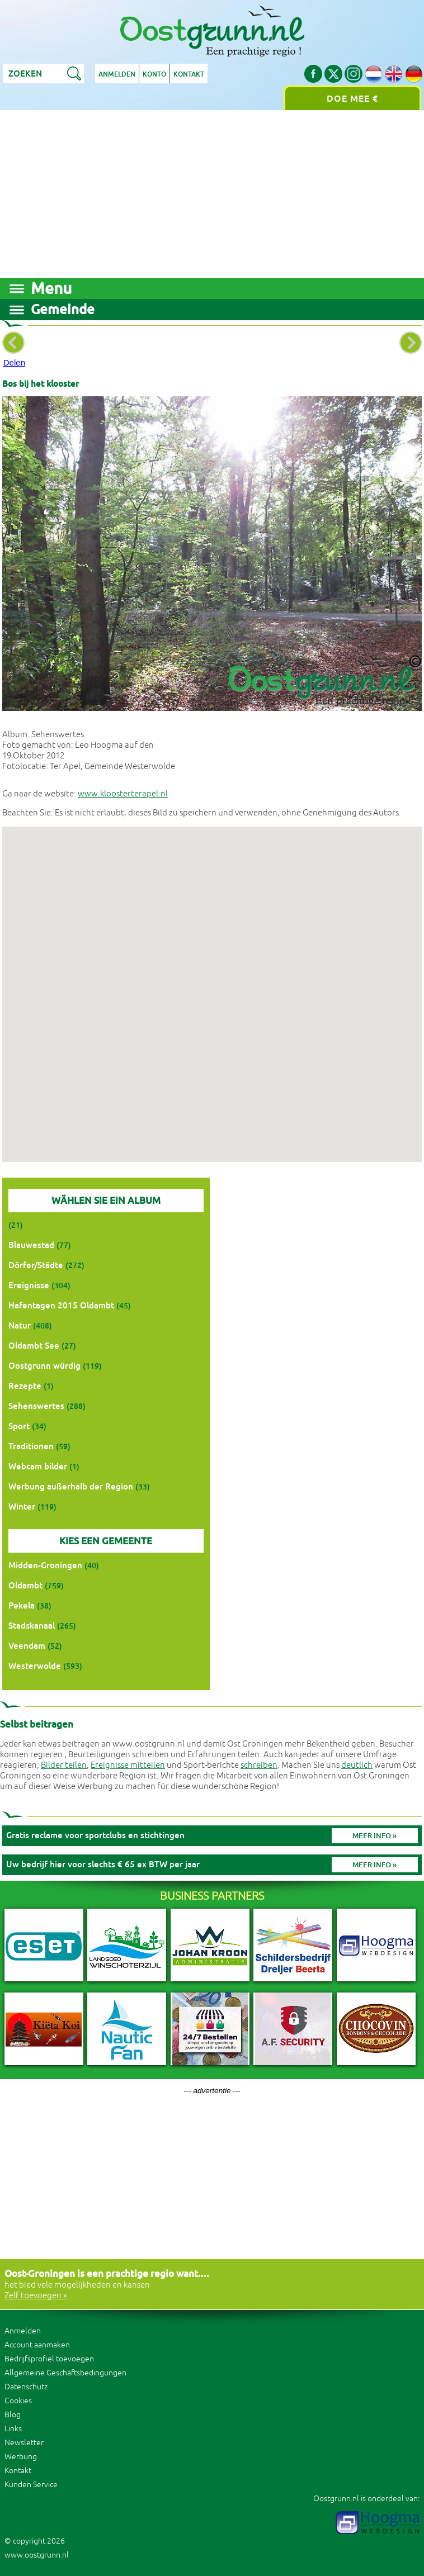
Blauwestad (31, 1245)
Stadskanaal (31, 1625)
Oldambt (25, 1585)
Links (13, 2428)
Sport (19, 1426)
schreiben (259, 1765)
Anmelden (116, 74)
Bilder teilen (64, 1765)
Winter (21, 1506)
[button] (212, 984)
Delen (14, 362)
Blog (12, 2415)
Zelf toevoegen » (35, 2295)
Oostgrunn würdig (44, 1365)
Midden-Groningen (45, 1565)
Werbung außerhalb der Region (70, 1486)
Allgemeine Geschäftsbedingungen (65, 2373)
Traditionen (31, 1446)
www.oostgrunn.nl (36, 2555)
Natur (19, 1325)
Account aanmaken (37, 2345)
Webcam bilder (37, 1466)
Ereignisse (28, 1285)
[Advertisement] (212, 194)
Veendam (26, 1645)
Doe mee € (352, 99)
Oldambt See (33, 1345)
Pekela (21, 1605)
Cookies (18, 2401)
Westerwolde (34, 1666)
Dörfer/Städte (35, 1265)
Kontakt (188, 74)
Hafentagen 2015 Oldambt (61, 1305)
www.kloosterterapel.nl (123, 794)
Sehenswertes (36, 1406)
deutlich (357, 1765)
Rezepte (24, 1385)
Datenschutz (26, 2387)
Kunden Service (31, 2484)
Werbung (20, 2456)
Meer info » (374, 1835)
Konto (154, 74)
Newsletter (24, 2442)
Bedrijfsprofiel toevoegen (49, 2359)
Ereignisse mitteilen (128, 1765)
